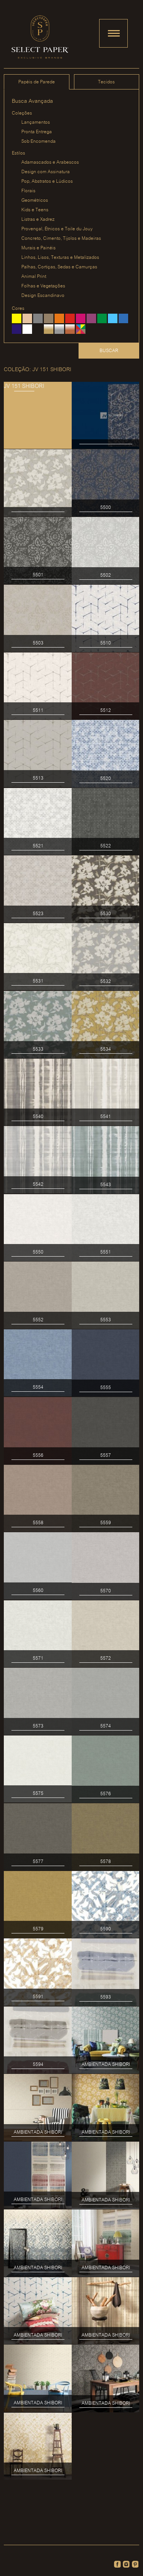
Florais (28, 191)
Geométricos (34, 200)
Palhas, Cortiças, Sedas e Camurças (59, 267)
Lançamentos (35, 122)
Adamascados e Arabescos (50, 162)
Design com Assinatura (45, 172)
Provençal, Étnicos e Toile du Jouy (57, 229)
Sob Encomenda (38, 141)
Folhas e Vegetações (43, 286)
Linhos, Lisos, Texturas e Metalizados (60, 257)
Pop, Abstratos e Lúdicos (47, 181)
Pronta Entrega (36, 132)
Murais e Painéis (38, 248)
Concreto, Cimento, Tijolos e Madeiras (61, 238)
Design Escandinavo (42, 295)
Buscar (109, 351)
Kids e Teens (34, 210)
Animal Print (33, 276)
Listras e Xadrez (38, 219)
